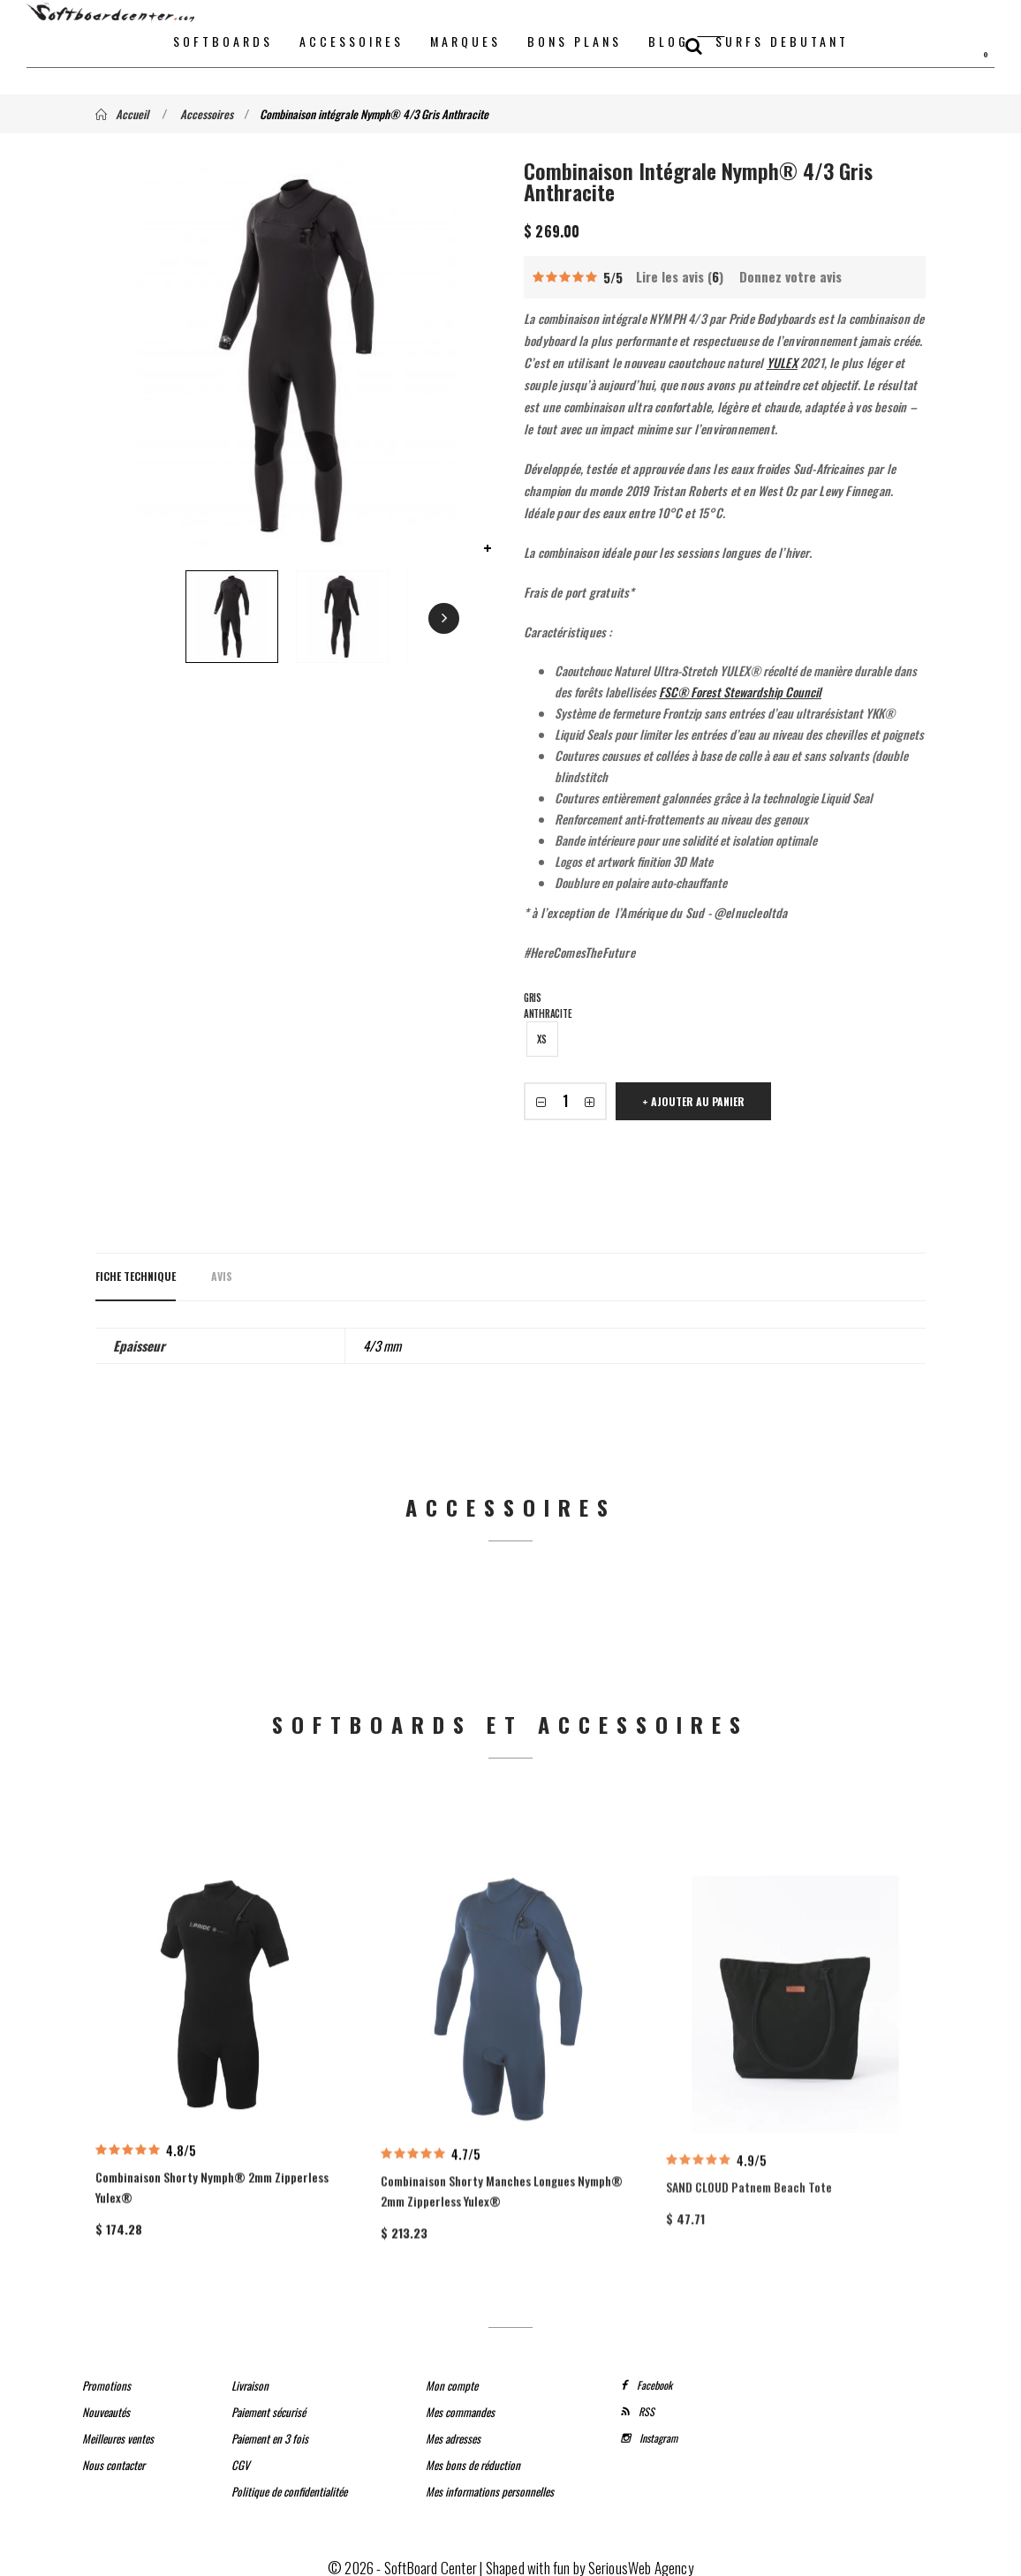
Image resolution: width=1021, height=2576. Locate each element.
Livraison (249, 2374)
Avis (221, 1276)
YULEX (782, 362)
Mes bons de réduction (473, 2453)
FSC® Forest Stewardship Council (740, 691)
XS (542, 1039)
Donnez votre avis (790, 276)
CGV (240, 2453)
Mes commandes (460, 2400)
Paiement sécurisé (268, 2400)
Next (395, 619)
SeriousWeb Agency (640, 2556)
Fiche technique (135, 1276)
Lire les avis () (679, 276)
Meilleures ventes (118, 2427)
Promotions (106, 2374)
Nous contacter (113, 2453)
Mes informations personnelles (490, 2480)
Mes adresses (453, 2427)
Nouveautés (106, 2400)
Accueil (121, 114)
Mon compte (452, 2374)
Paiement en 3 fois (269, 2427)
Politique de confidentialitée (289, 2480)
